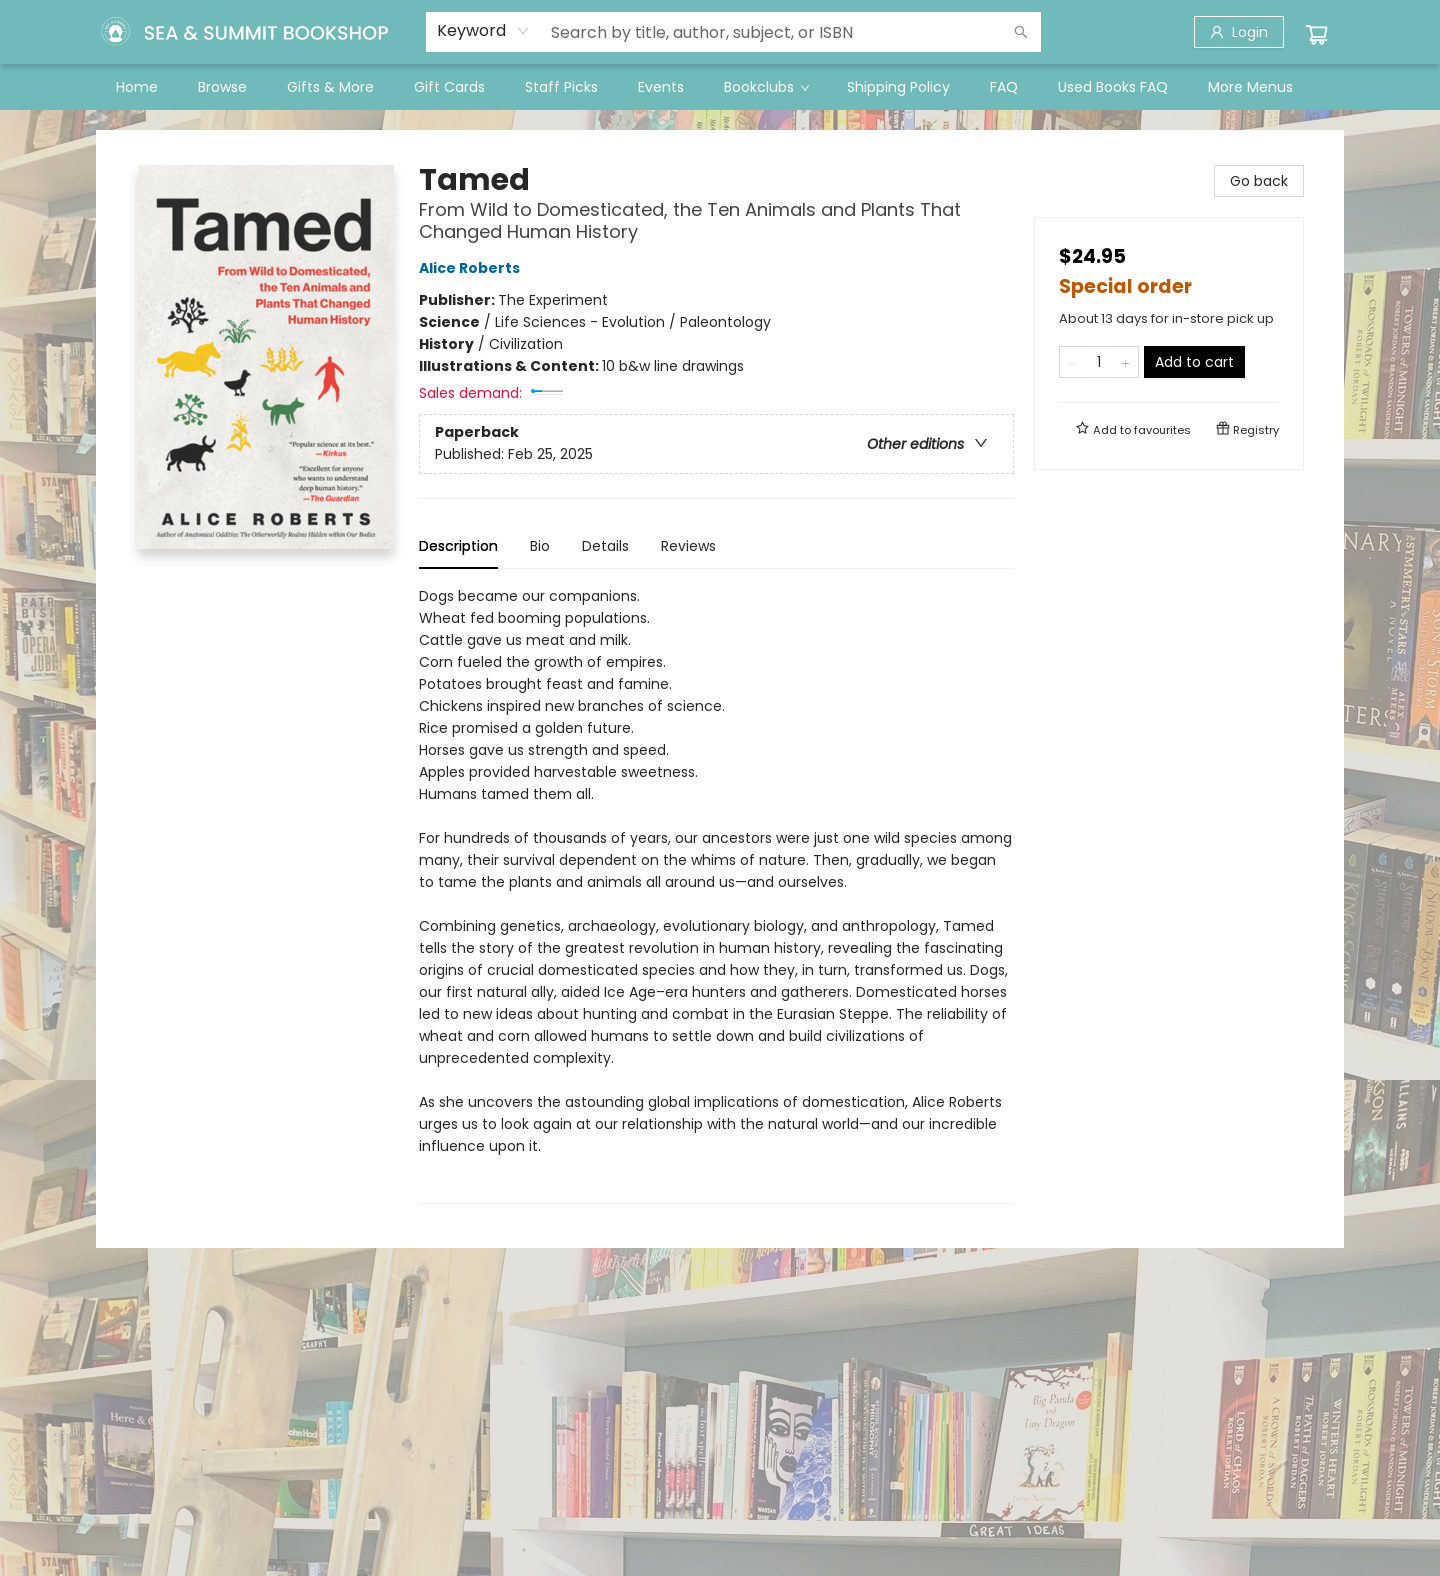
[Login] (1239, 32)
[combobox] (483, 31)
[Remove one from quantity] (1072, 362)
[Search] (1021, 32)
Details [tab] (605, 546)
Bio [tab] (540, 546)
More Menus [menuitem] (1250, 87)
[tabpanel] (716, 894)
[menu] (720, 87)
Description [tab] (458, 546)
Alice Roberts (472, 268)
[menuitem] (137, 87)
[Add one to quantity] (1125, 362)
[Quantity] (1099, 362)
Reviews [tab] (688, 546)
